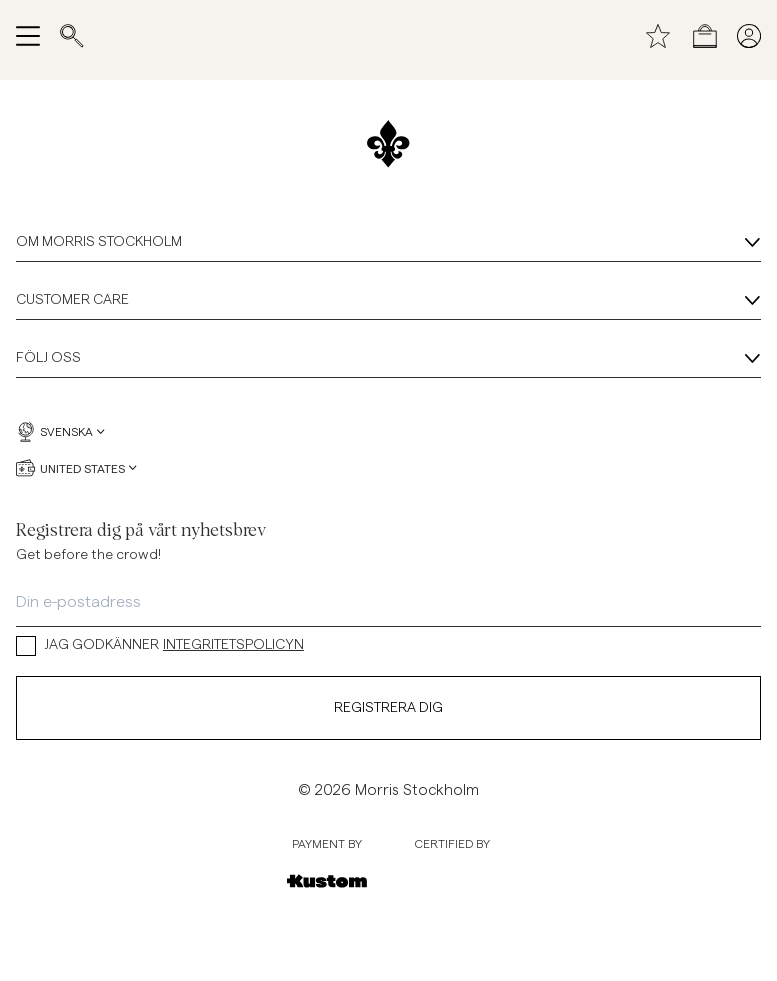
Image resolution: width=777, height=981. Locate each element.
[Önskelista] (658, 36)
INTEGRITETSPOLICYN (233, 645)
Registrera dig (388, 708)
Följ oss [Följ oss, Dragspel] (388, 359)
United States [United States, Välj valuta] (76, 468)
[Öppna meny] (28, 36)
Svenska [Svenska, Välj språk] (60, 432)
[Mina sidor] (749, 36)
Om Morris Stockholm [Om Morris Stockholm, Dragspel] (388, 243)
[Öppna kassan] (705, 36)
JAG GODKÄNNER (160, 645)
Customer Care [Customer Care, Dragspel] (388, 301)
